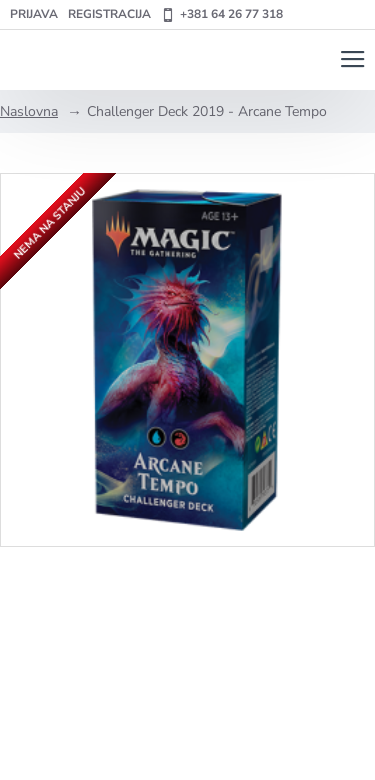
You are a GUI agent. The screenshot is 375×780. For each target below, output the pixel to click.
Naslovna (29, 111)
